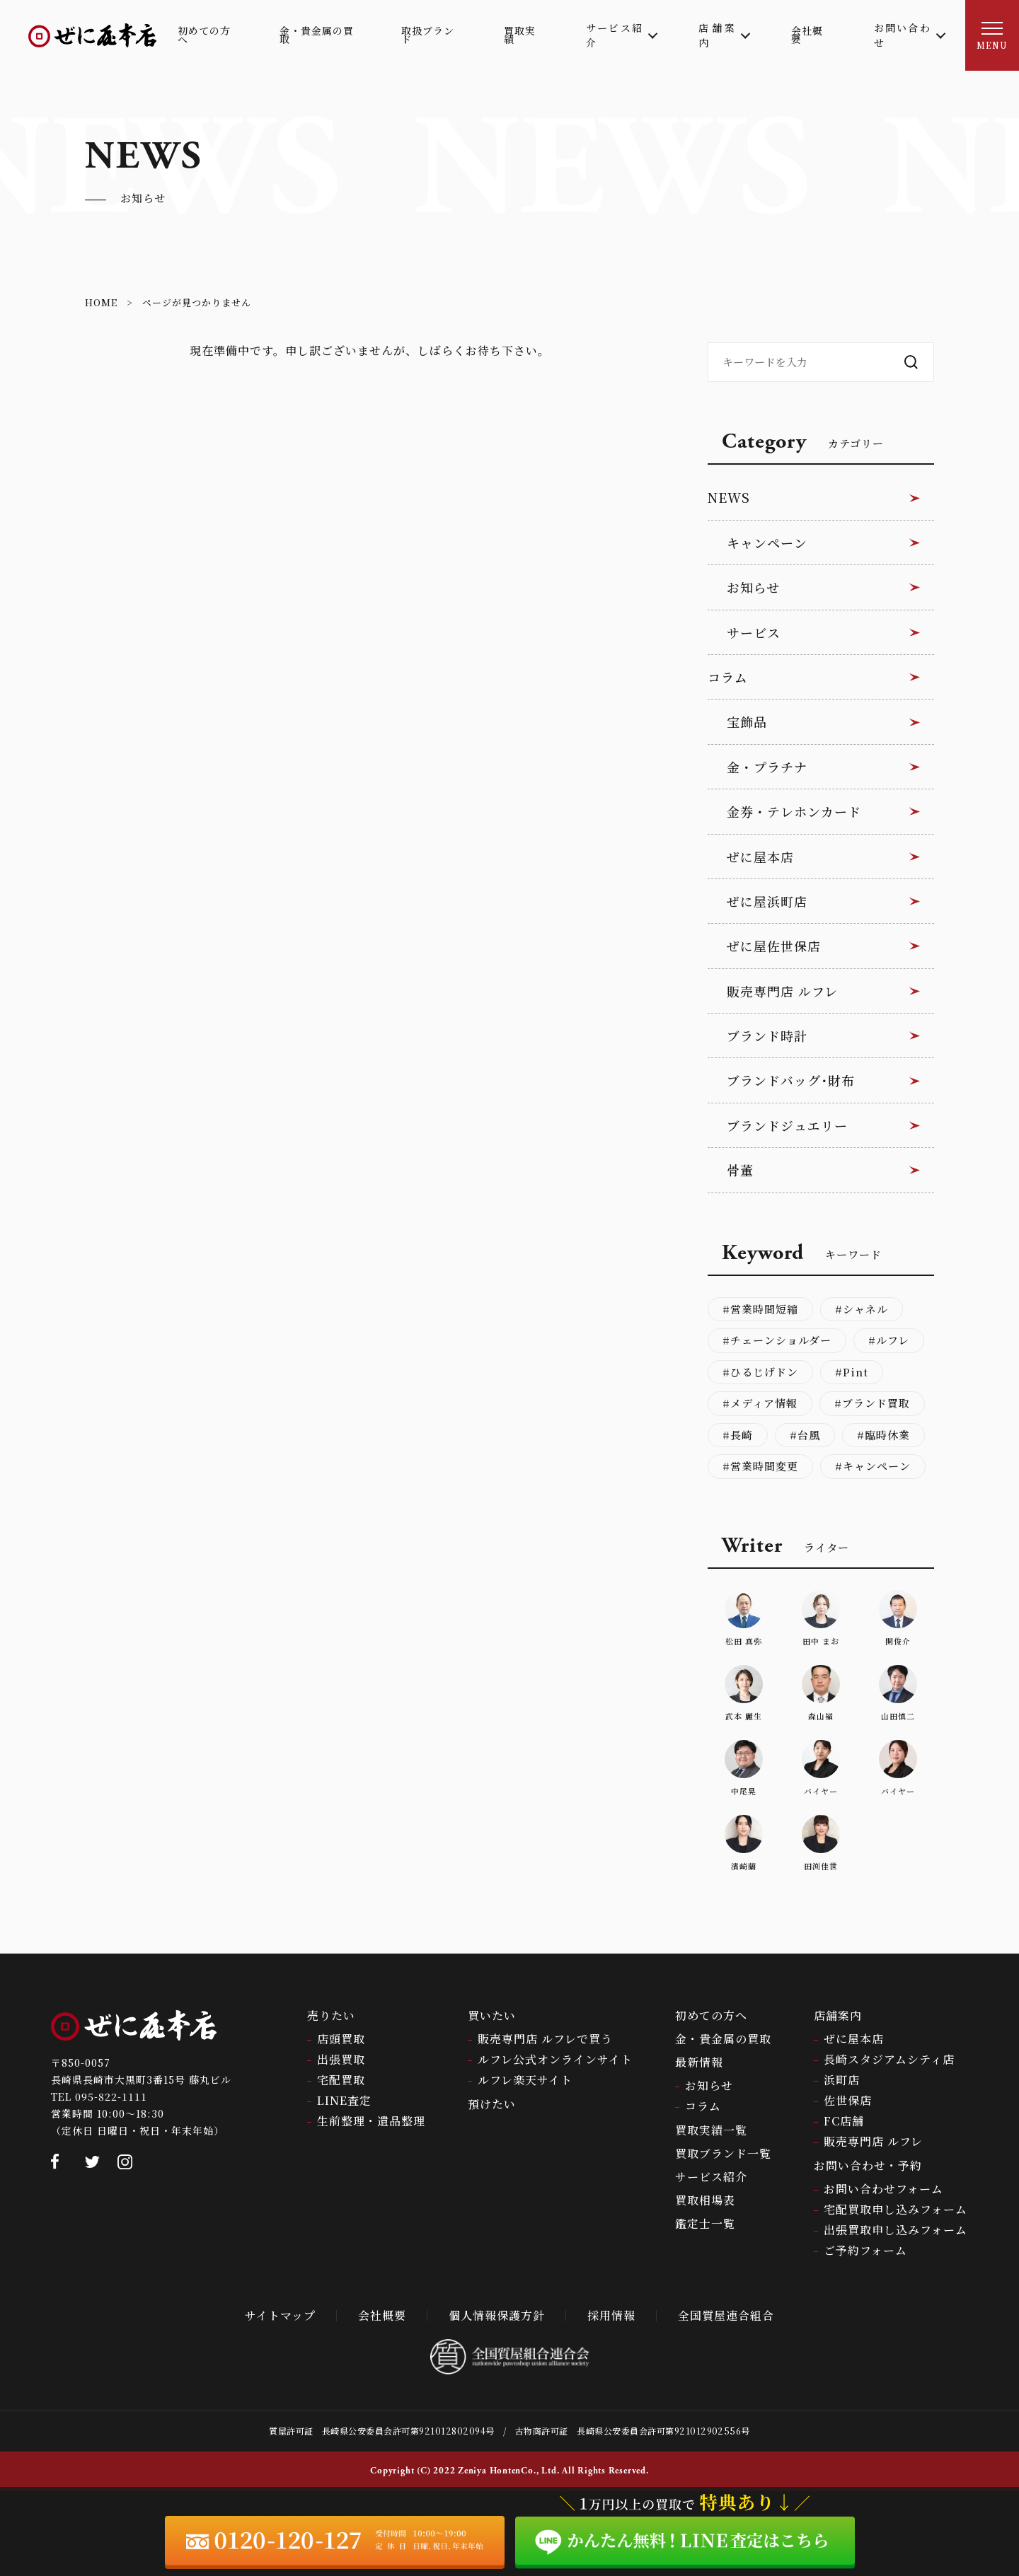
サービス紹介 (711, 2177)
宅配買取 (341, 2080)
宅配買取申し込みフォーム (895, 2209)
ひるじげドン (764, 1371)
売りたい (331, 2015)
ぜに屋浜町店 (767, 901)
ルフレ (892, 1340)
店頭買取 (341, 2039)
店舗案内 (838, 2015)
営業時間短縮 (764, 1308)
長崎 (741, 1434)
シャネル (865, 1308)
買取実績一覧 (711, 2130)
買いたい (492, 2015)
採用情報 (611, 2315)
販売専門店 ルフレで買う (545, 2039)
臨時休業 (887, 1434)
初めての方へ (711, 2015)
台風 (809, 1434)
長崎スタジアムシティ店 (889, 2059)
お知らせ (753, 587)
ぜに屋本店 (760, 856)
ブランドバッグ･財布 (791, 1080)
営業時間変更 (764, 1465)
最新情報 (699, 2062)
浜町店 (842, 2080)
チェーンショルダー (780, 1340)
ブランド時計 (767, 1035)
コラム (728, 677)
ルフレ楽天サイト (525, 2080)
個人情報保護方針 (497, 2315)
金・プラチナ (767, 767)
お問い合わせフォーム (883, 2189)
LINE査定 (344, 2100)
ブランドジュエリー (787, 1125)
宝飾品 (747, 721)
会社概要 (382, 2315)
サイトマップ (280, 2315)
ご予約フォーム (865, 2250)
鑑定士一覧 (705, 2223)
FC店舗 (844, 2121)
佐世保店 (848, 2100)
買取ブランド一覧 (723, 2153)
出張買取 (341, 2059)
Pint (855, 1371)
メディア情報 (764, 1403)
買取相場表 (705, 2200)
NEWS (729, 497)
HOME (101, 302)
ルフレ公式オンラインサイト (555, 2059)
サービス (754, 632)
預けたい (492, 2104)
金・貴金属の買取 (723, 2039)
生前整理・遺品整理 (371, 2121)
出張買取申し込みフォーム (895, 2230)
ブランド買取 (876, 1403)
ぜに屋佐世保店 (774, 945)
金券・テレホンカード (794, 811)
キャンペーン (767, 542)
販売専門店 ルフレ (782, 991)
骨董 (740, 1170)
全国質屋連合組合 (726, 2315)
